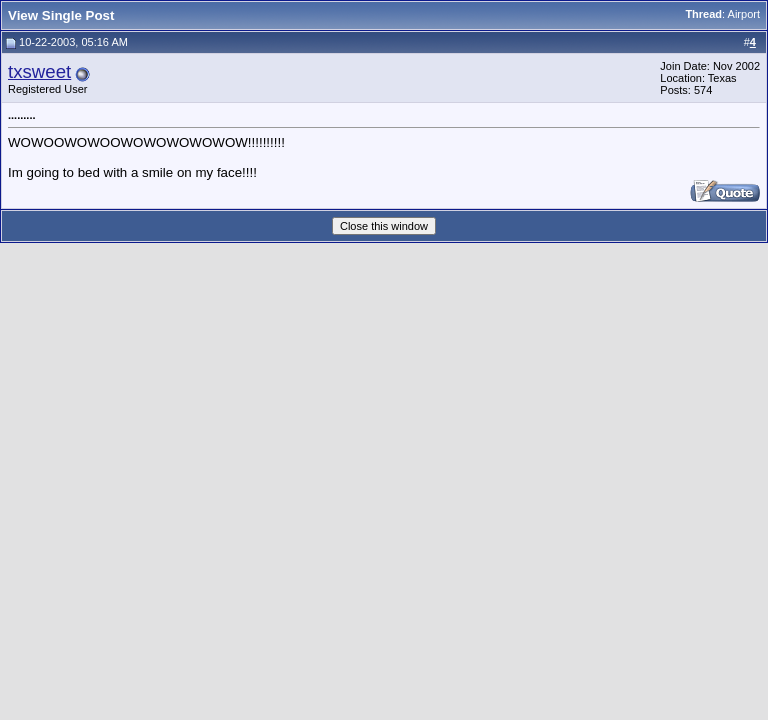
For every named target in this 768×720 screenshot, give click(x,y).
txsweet (39, 71)
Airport (744, 14)
